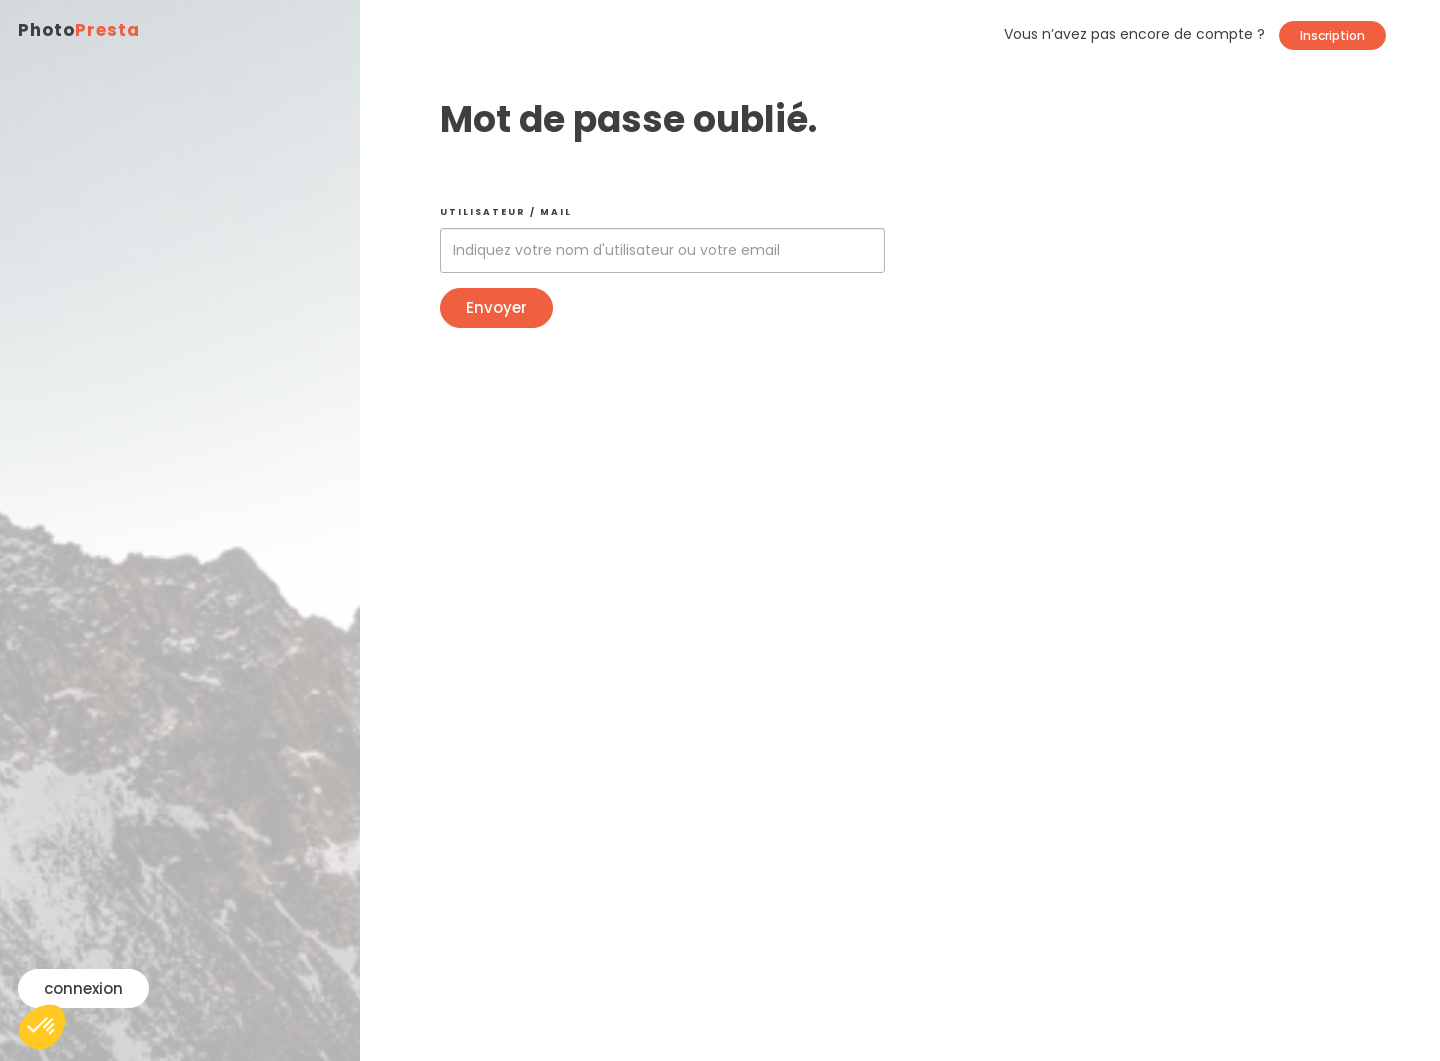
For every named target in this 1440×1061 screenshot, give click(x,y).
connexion (83, 988)
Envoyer (496, 307)
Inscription (1332, 35)
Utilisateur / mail (506, 212)
